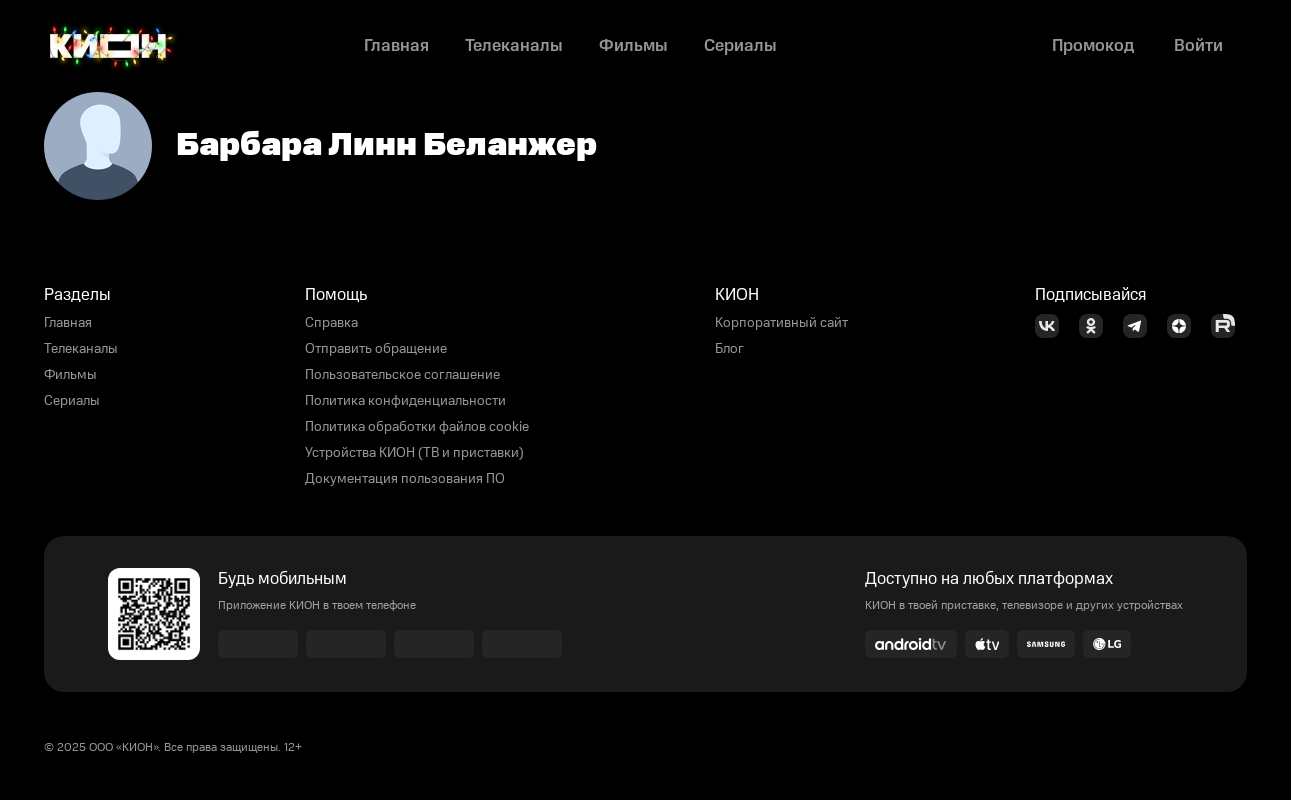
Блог (729, 349)
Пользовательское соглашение (402, 375)
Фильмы (70, 375)
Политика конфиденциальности (405, 401)
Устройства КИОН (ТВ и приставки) (414, 453)
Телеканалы (81, 349)
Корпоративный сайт (781, 323)
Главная (68, 323)
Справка (331, 323)
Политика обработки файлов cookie (417, 427)
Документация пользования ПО (405, 479)
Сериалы (72, 401)
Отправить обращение (376, 349)
